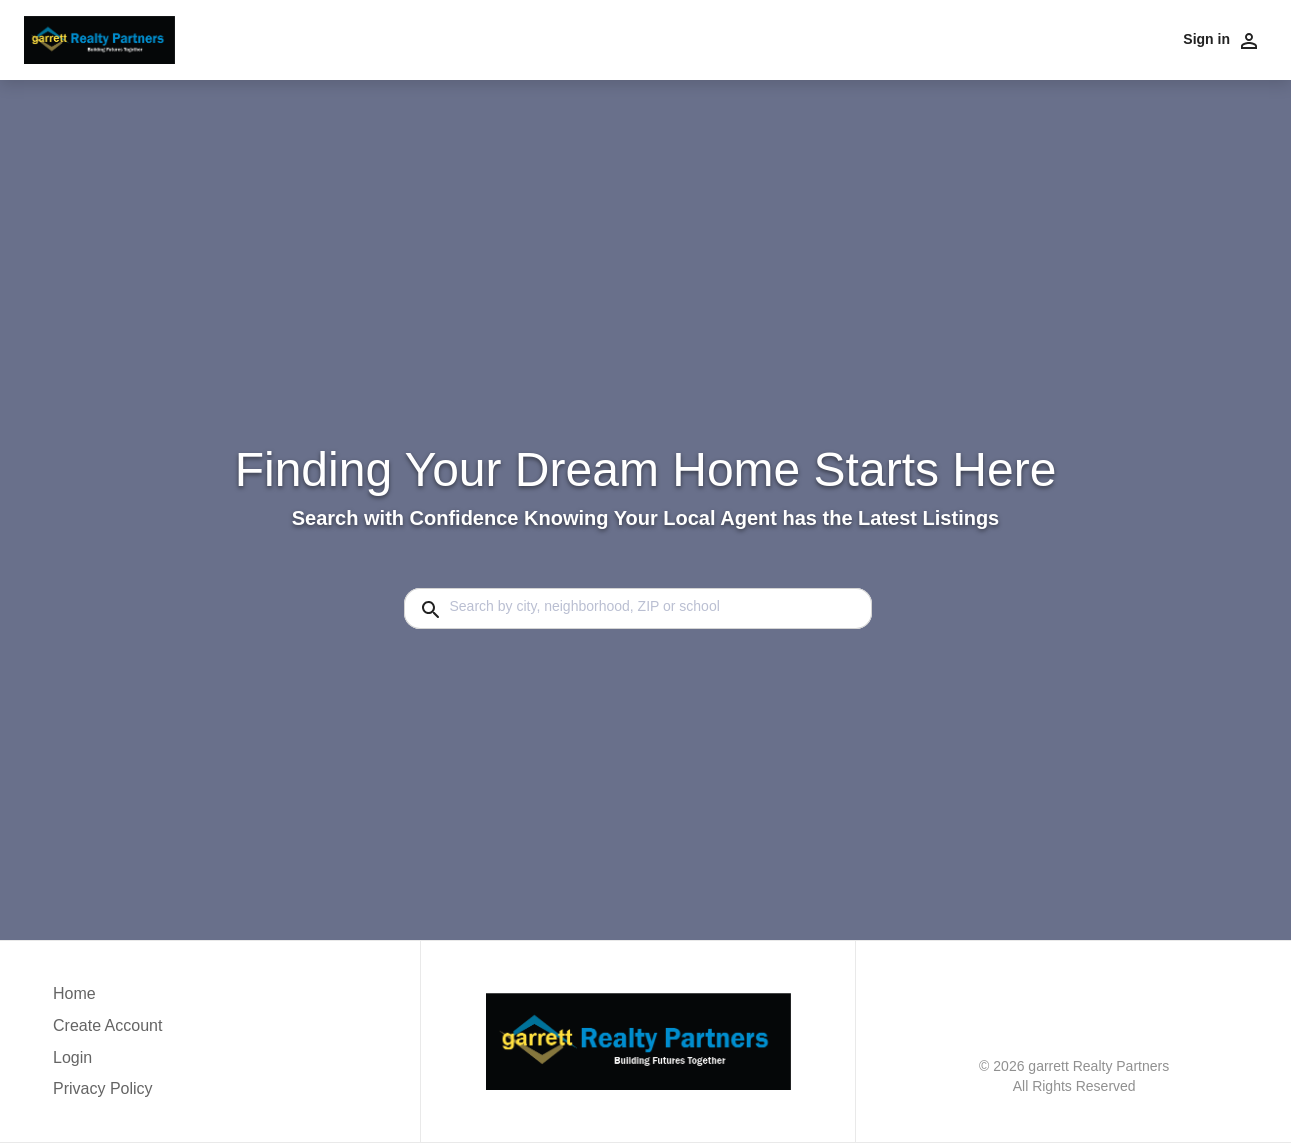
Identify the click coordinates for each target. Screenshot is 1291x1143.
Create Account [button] (107, 1025)
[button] (107, 1063)
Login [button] (72, 1057)
